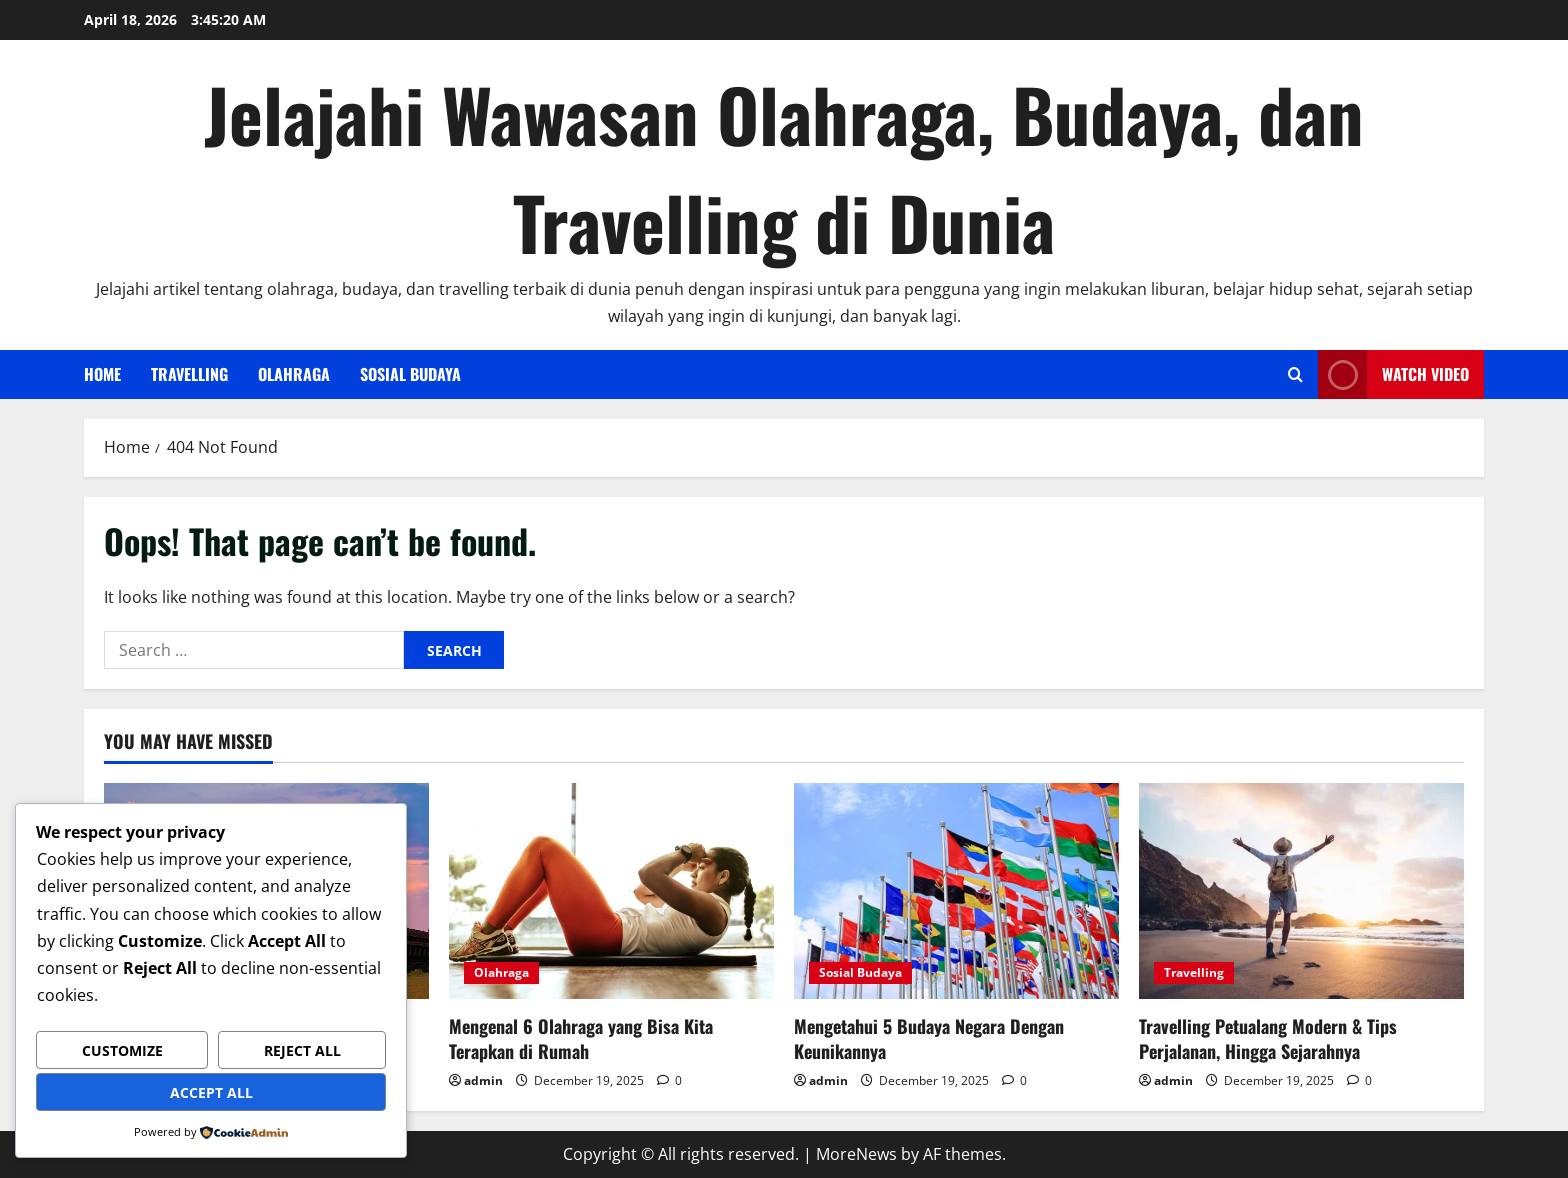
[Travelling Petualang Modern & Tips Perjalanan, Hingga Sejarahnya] (1301, 891)
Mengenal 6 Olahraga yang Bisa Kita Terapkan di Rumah (581, 1038)
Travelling (189, 374)
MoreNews (856, 1154)
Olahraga (294, 374)
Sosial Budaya (410, 374)
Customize (122, 1050)
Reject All (302, 1050)
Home (102, 374)
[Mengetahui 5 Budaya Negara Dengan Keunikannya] (956, 891)
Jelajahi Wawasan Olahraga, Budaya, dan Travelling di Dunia (784, 167)
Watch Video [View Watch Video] (1393, 374)
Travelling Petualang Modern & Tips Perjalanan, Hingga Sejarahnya (1268, 1038)
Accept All (211, 1092)
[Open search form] (1295, 374)
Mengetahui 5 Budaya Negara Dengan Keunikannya (929, 1038)
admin (483, 1080)
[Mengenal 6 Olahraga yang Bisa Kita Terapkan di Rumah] (611, 891)
